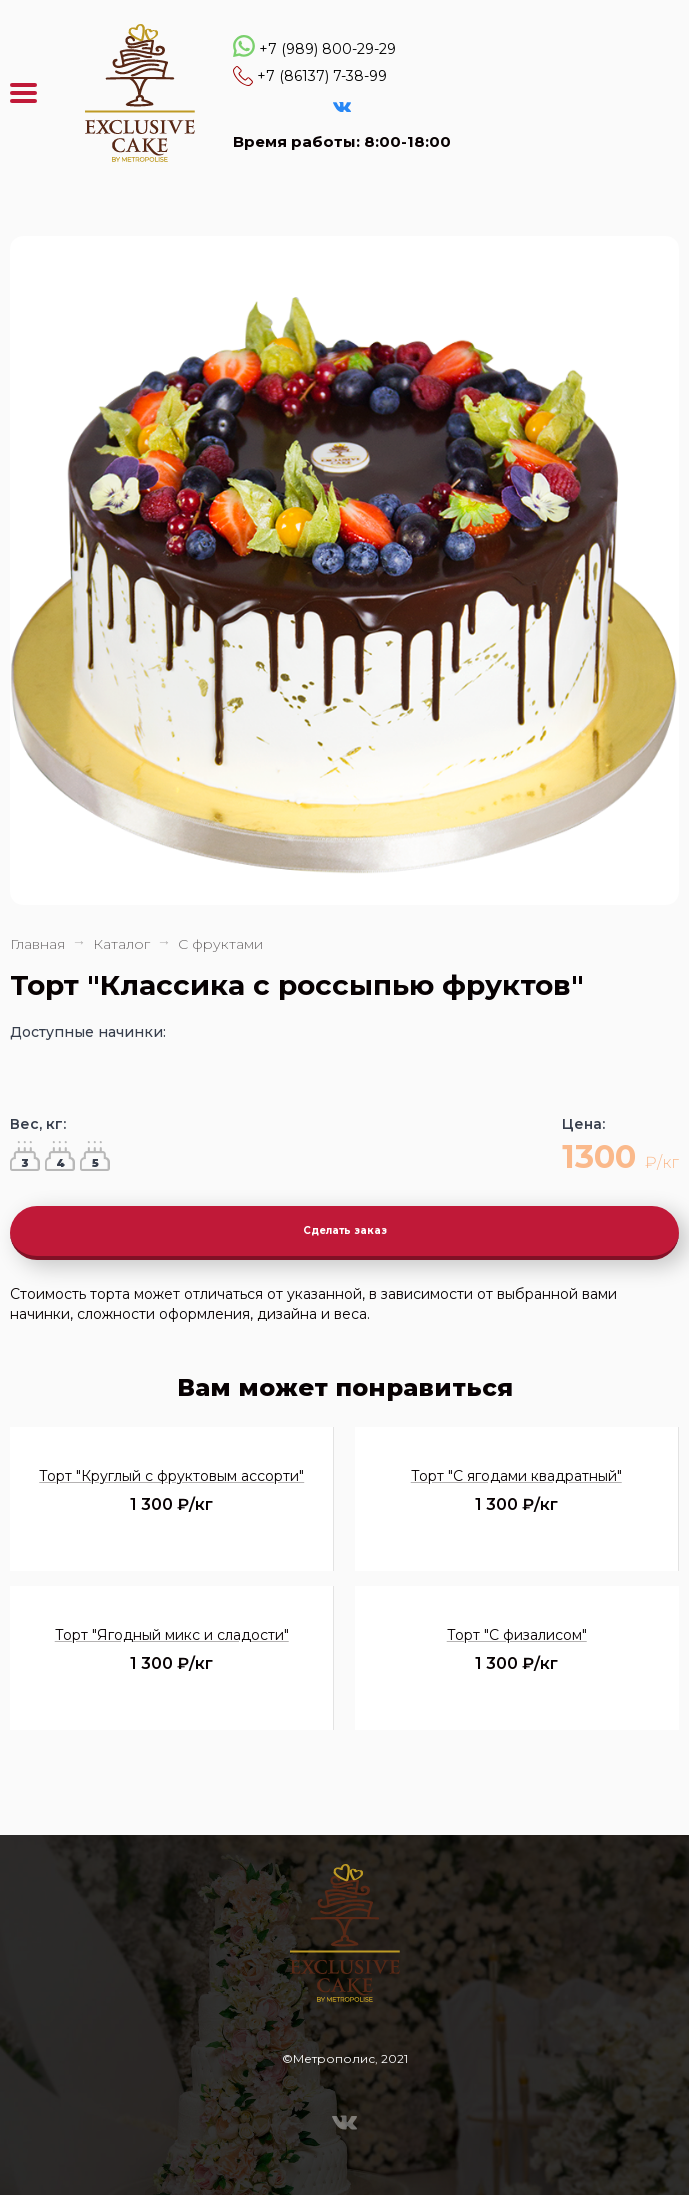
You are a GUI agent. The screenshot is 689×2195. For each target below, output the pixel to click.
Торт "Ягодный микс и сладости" (172, 1635)
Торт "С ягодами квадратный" (516, 1476)
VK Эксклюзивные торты (342, 107)
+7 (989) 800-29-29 (327, 49)
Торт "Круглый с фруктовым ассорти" (171, 1476)
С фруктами (220, 944)
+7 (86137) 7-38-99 (322, 76)
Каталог (121, 944)
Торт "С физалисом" (517, 1635)
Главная (37, 944)
